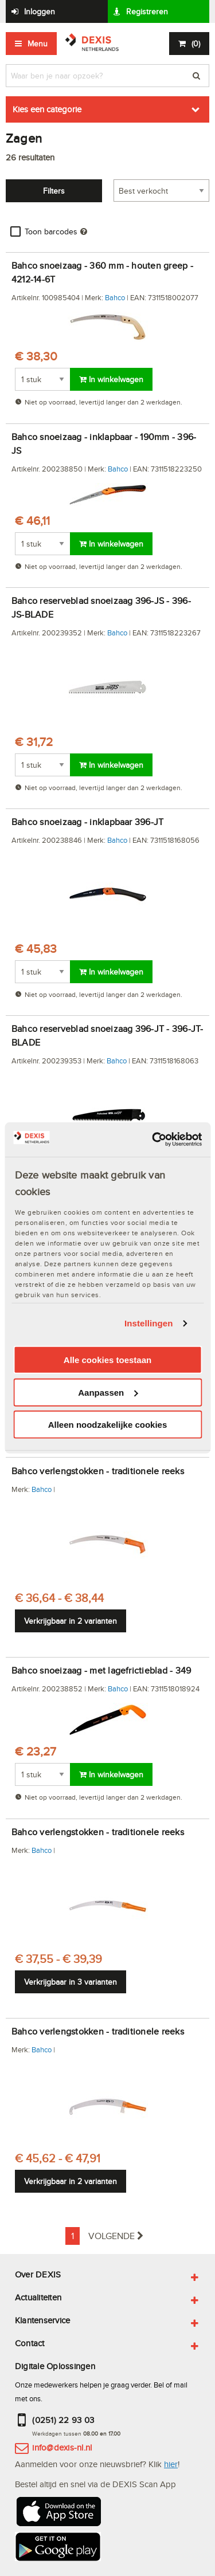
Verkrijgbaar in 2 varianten (70, 1621)
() (195, 43)
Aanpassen (108, 1392)
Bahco (115, 297)
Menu (38, 43)
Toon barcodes (51, 231)
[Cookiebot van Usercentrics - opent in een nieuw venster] (153, 1139)
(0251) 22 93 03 (63, 2420)
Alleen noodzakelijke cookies (107, 1425)
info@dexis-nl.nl (62, 2447)
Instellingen (148, 1323)
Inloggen (39, 11)
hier (171, 2464)
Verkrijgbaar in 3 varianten (70, 1982)
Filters (54, 191)
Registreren (147, 11)
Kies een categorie (47, 109)
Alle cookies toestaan (107, 1360)
